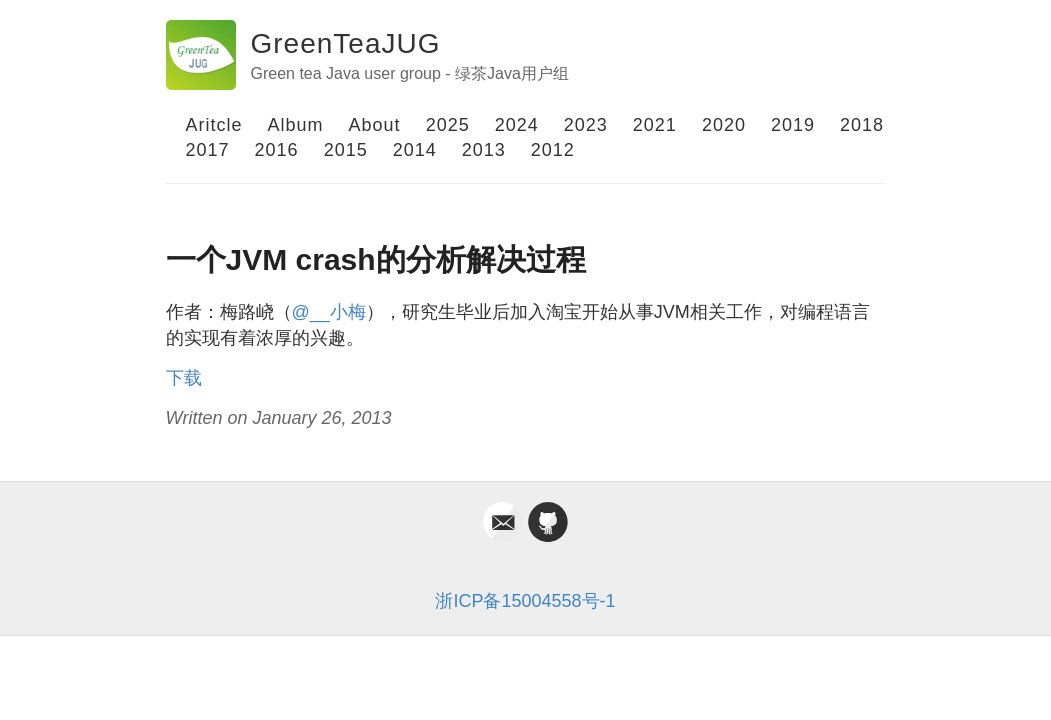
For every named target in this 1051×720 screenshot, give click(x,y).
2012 (553, 150)
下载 (184, 378)
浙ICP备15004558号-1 (525, 601)
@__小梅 (329, 312)
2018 (862, 125)
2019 (793, 125)
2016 (277, 150)
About (375, 125)
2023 (586, 125)
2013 (484, 150)
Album (296, 125)
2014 (415, 150)
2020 (724, 125)
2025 (448, 125)
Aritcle (214, 125)
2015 (346, 150)
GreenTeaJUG (346, 43)
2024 (517, 125)
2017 (208, 150)
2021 (655, 125)
